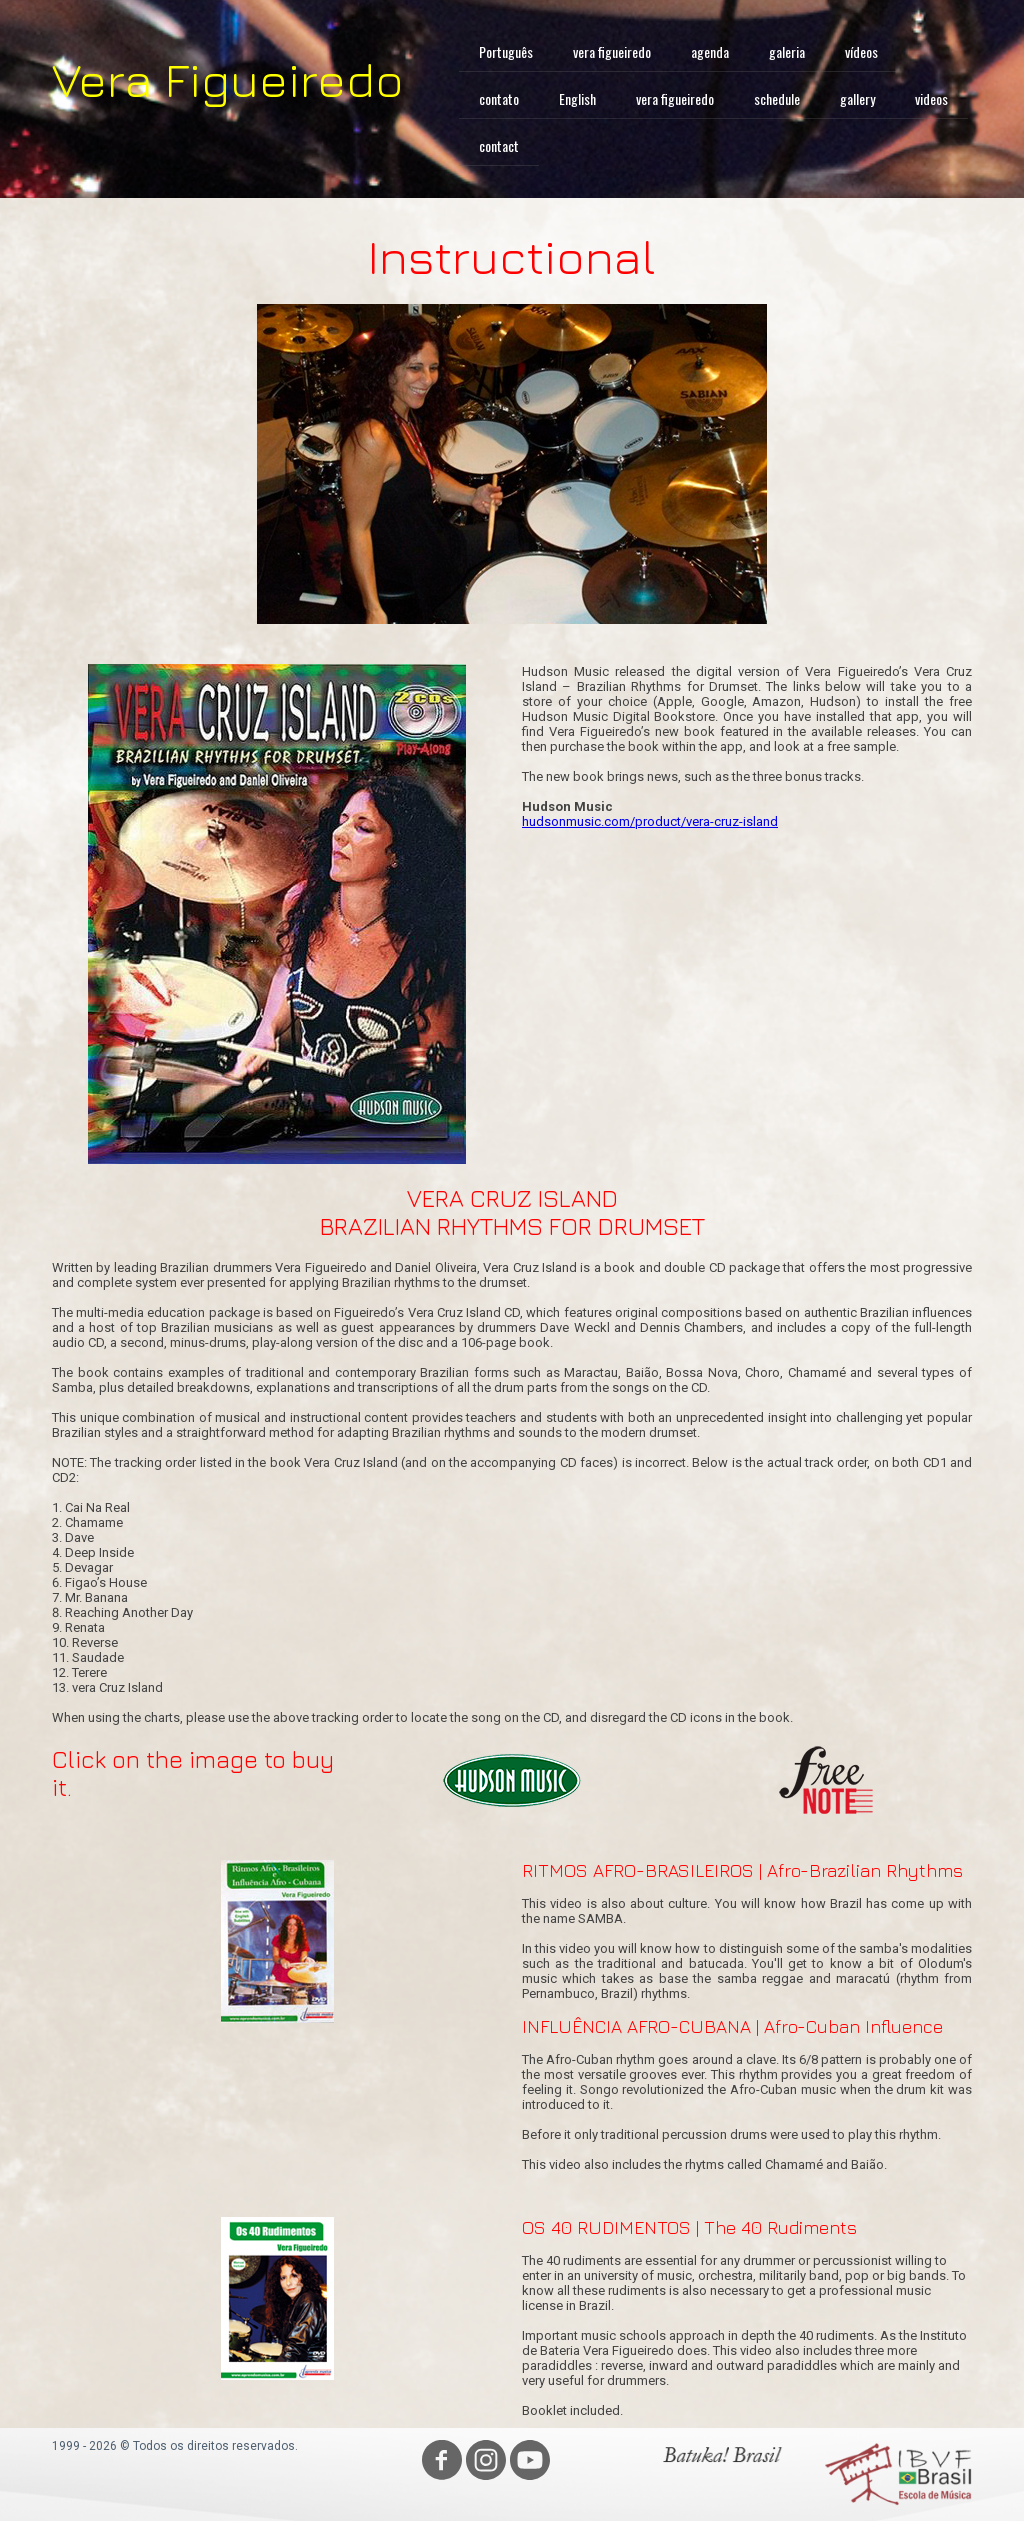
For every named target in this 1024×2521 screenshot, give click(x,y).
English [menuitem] (577, 98)
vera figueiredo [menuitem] (612, 51)
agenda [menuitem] (710, 51)
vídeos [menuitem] (861, 51)
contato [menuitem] (499, 98)
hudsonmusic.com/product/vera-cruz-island (650, 821)
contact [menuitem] (499, 145)
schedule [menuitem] (777, 98)
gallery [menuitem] (857, 98)
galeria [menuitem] (787, 51)
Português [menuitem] (506, 51)
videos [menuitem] (931, 98)
